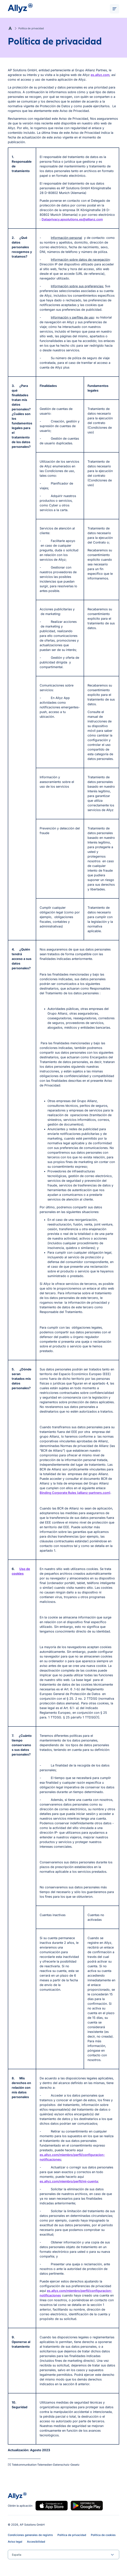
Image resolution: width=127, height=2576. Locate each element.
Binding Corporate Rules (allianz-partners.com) (75, 1494)
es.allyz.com (100, 76)
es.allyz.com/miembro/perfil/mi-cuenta (69, 2183)
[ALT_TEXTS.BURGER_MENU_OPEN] (114, 9)
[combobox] (63, 2554)
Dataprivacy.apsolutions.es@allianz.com (72, 221)
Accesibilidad (36, 2541)
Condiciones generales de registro (30, 2535)
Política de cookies (103, 2535)
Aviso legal (15, 2541)
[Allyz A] (10, 30)
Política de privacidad (71, 2535)
